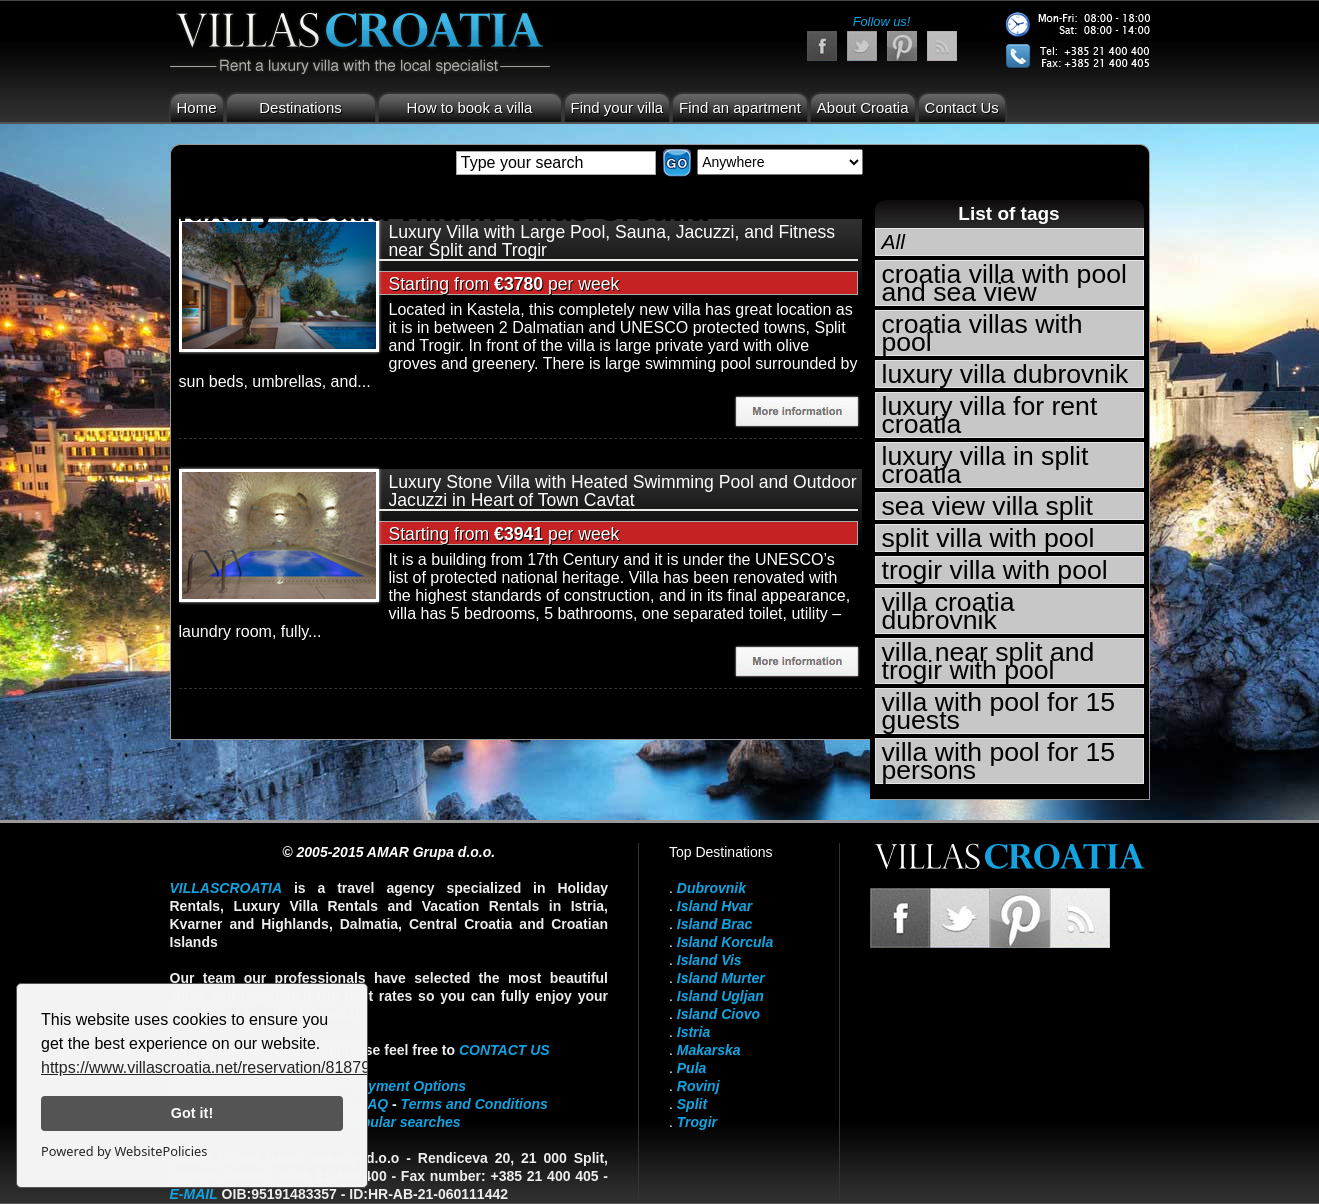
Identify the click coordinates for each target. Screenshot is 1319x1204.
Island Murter (721, 978)
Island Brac (714, 924)
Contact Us (962, 107)
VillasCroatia (226, 888)
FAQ (373, 1104)
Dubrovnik (711, 888)
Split (692, 1104)
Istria (693, 1032)
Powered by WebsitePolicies (124, 1151)
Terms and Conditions (474, 1104)
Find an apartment (740, 107)
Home (197, 107)
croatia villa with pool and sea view (1004, 283)
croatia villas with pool (982, 333)
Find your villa (617, 107)
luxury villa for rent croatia (990, 415)
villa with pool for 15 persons (999, 761)
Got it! (192, 1113)
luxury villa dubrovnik (1005, 374)
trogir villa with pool (995, 570)
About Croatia (863, 107)
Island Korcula (725, 942)
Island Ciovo (718, 1014)
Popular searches (402, 1122)
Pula (692, 1068)
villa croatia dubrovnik (948, 611)
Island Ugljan (720, 996)
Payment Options (408, 1086)
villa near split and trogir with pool (988, 661)
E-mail (194, 1194)
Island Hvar (714, 906)
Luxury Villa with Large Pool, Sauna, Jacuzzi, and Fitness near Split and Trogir (612, 241)
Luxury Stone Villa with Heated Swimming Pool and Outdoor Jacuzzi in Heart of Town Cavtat (623, 491)
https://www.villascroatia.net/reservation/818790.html (227, 1067)
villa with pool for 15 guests (999, 711)
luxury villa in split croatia (985, 465)
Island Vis (709, 960)
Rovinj (698, 1086)
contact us (504, 1050)
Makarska (709, 1050)
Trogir (697, 1122)
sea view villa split (987, 506)
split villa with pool (988, 538)
